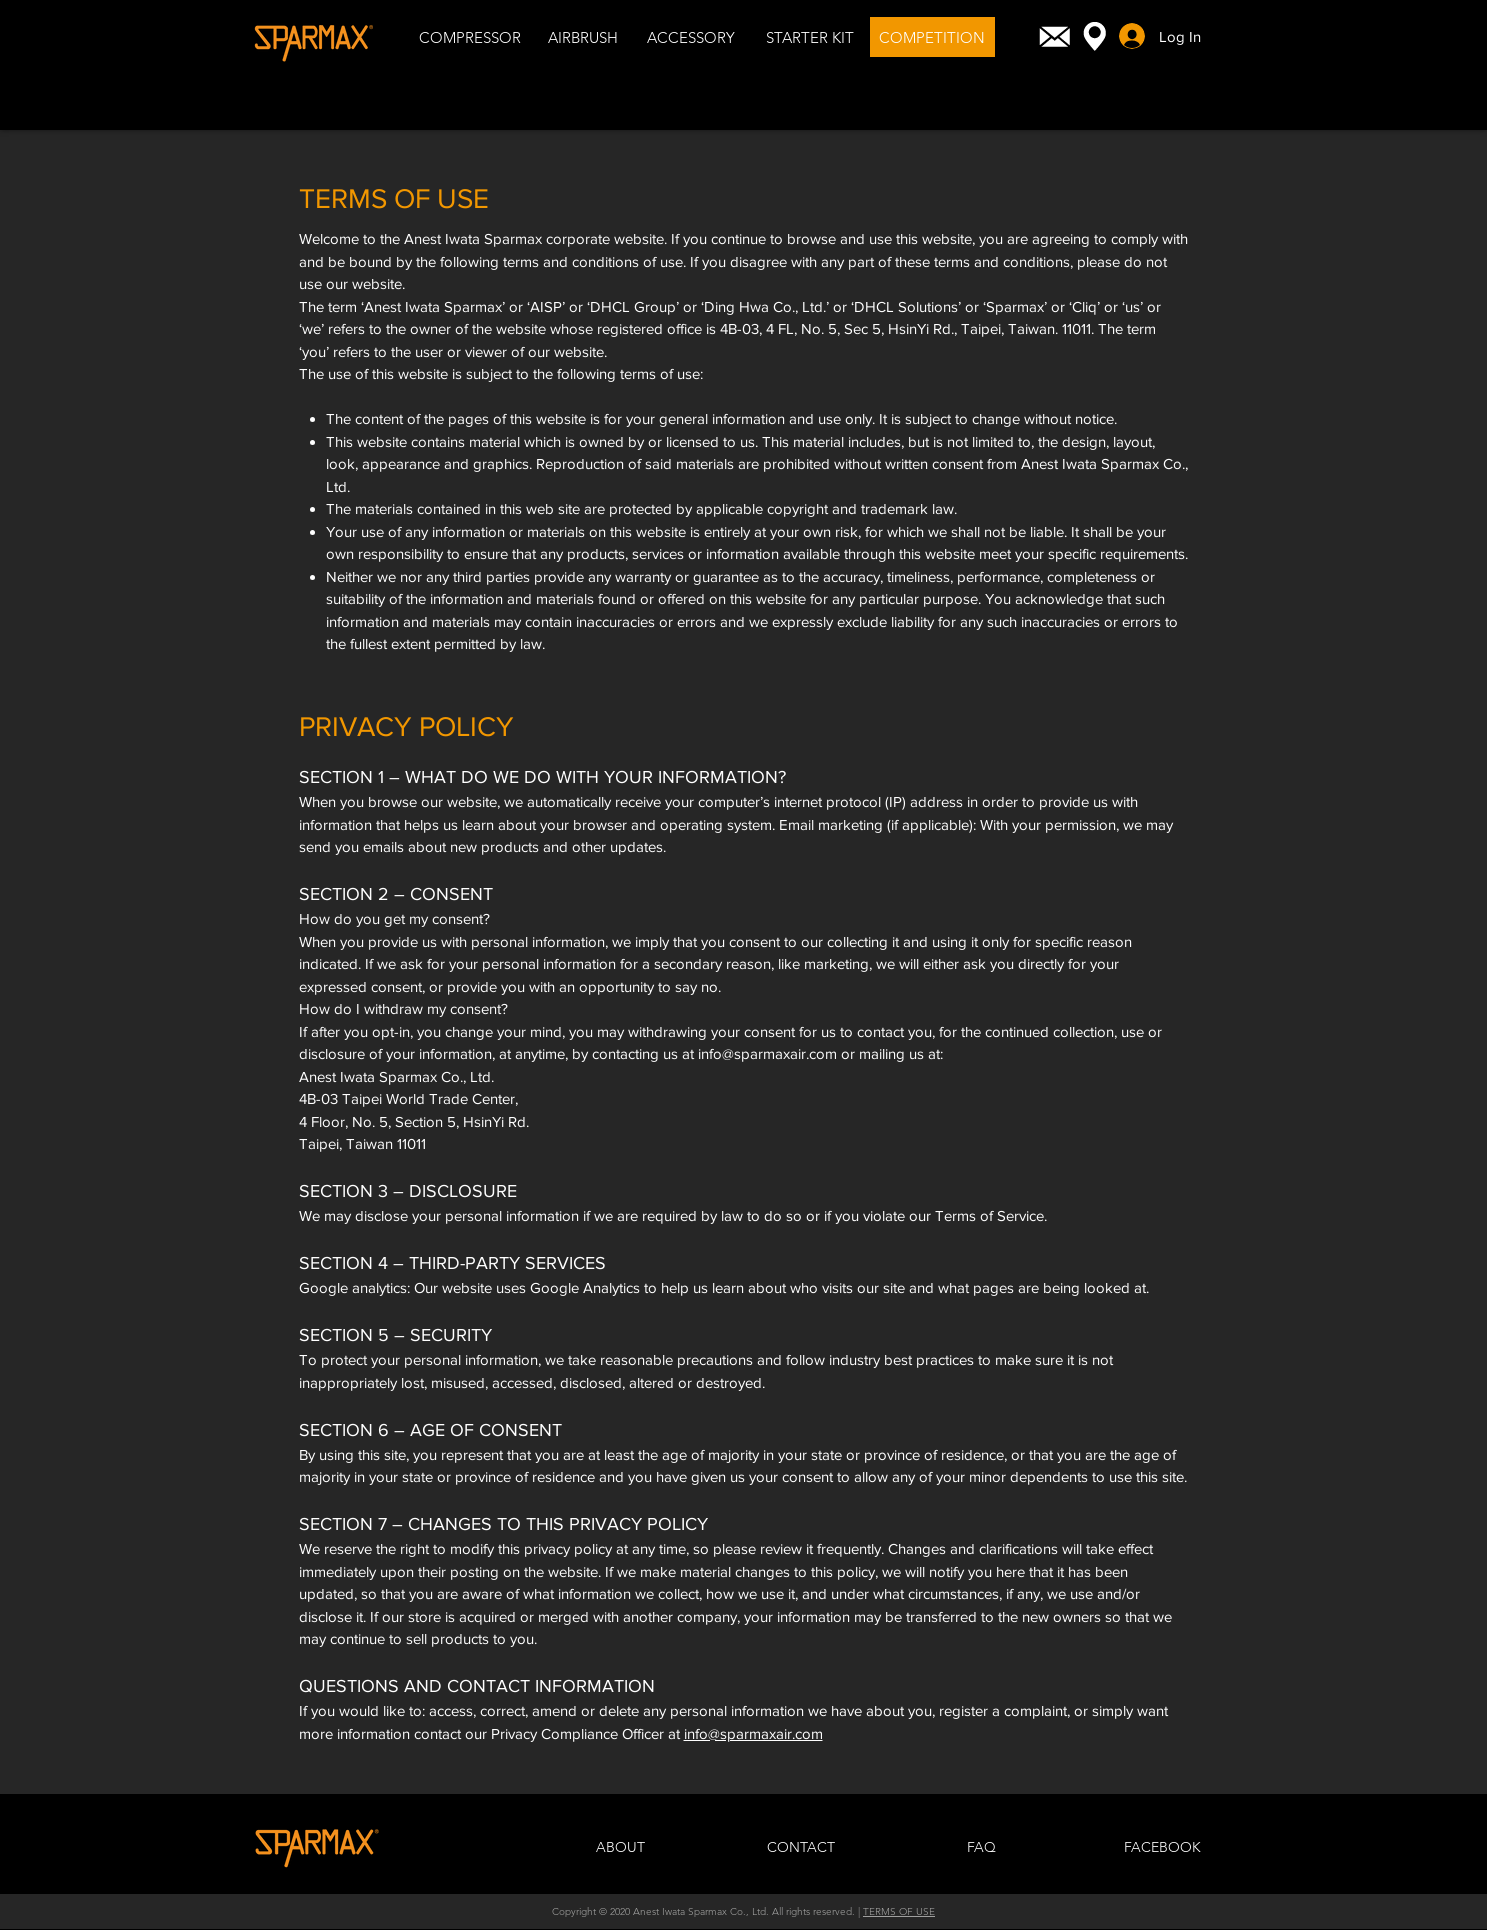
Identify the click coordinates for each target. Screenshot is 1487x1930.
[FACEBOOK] (1163, 1848)
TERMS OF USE (899, 1911)
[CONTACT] (801, 1848)
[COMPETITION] (932, 37)
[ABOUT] (621, 1848)
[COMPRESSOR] (470, 37)
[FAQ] (982, 1848)
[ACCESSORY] (691, 37)
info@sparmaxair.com (767, 1053)
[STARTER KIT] (810, 37)
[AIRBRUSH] (583, 37)
